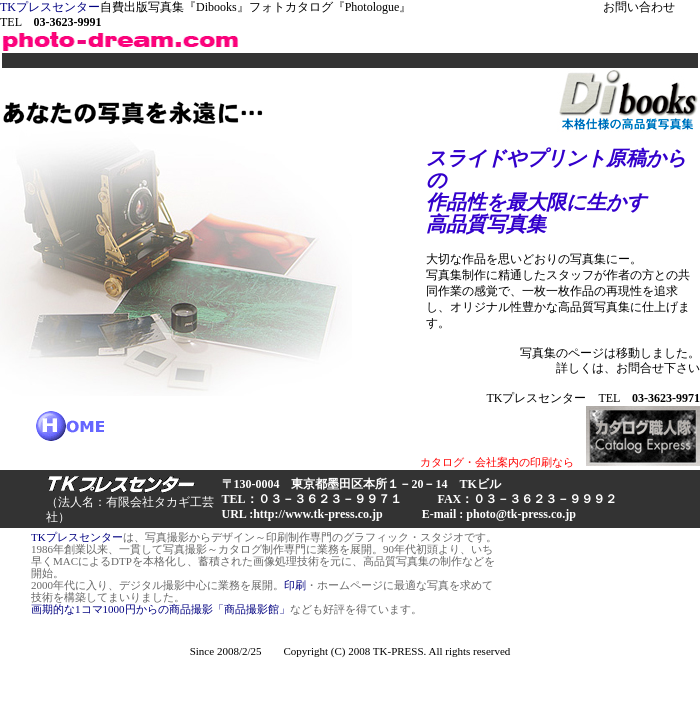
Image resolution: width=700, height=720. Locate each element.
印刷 (295, 585)
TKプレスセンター (50, 7)
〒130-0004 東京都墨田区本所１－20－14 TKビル (361, 484)
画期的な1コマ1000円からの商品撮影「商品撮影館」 (160, 609)
